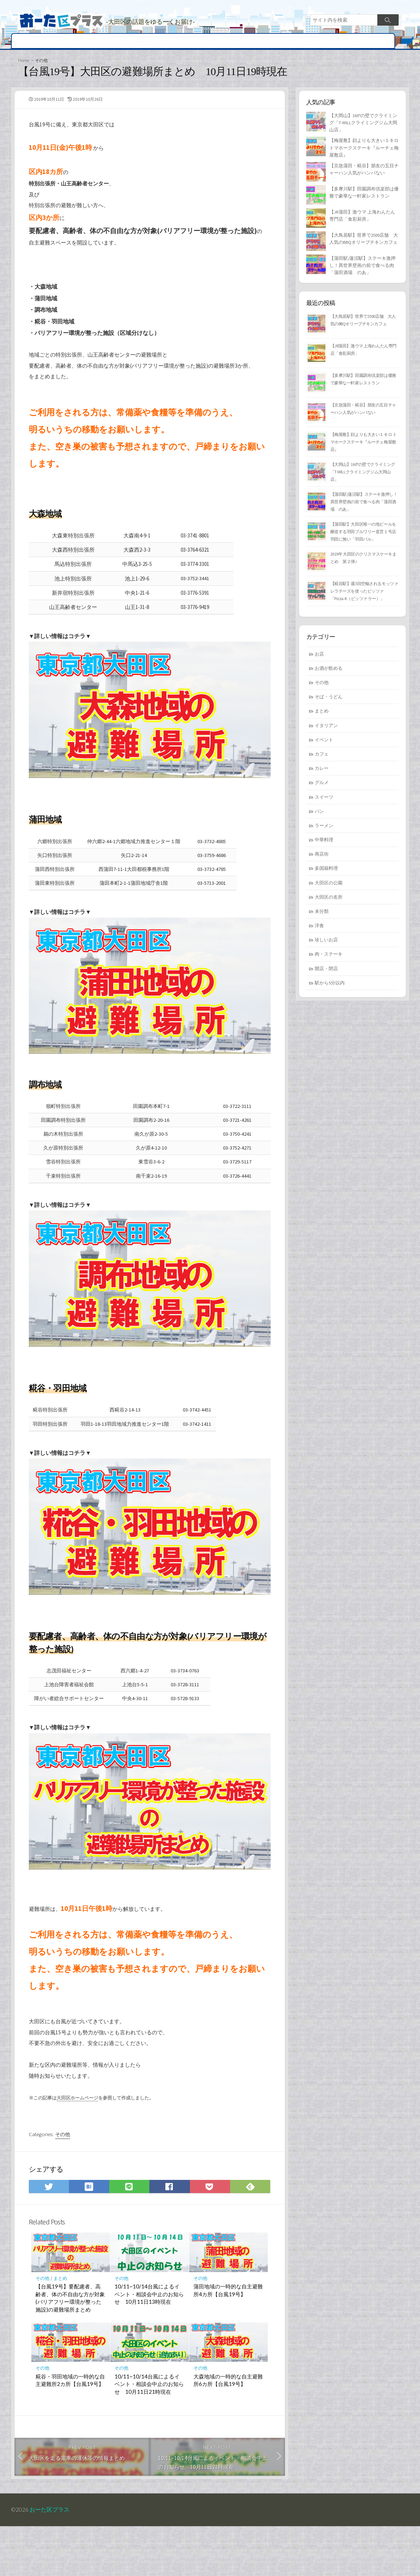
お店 (102, 41)
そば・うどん (328, 702)
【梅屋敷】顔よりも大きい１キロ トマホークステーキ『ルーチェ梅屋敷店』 (364, 151)
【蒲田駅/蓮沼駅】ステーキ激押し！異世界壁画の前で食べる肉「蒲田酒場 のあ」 (362, 269)
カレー (322, 774)
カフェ (322, 760)
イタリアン (326, 731)
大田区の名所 (200, 41)
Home (24, 60)
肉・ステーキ (328, 960)
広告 (350, 41)
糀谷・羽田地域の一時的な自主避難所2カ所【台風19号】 (70, 2427)
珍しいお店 (326, 945)
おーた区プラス (50, 2559)
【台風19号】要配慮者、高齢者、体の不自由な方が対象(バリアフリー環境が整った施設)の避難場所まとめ (70, 2345)
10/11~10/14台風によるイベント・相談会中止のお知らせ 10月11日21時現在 (149, 2431)
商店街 (168, 41)
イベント (238, 41)
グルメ (78, 41)
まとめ (284, 41)
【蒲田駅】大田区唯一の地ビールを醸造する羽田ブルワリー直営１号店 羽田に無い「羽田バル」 (365, 537)
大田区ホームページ (77, 2140)
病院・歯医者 (135, 41)
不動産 (309, 41)
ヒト (262, 41)
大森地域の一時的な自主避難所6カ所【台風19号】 (228, 2427)
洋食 (319, 931)
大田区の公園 (328, 889)
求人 (330, 41)
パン (319, 817)
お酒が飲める (328, 674)
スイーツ (324, 803)
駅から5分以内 (330, 989)
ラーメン (324, 831)
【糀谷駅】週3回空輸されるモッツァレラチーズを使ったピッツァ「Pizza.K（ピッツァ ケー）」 (364, 596)
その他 (372, 41)
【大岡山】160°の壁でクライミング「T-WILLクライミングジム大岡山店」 (363, 124)
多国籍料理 (326, 874)
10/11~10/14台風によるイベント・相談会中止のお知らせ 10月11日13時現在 (149, 2341)
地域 (56, 41)
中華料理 (324, 845)
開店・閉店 (29, 41)
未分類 (322, 917)
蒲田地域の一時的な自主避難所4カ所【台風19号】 (228, 2337)
